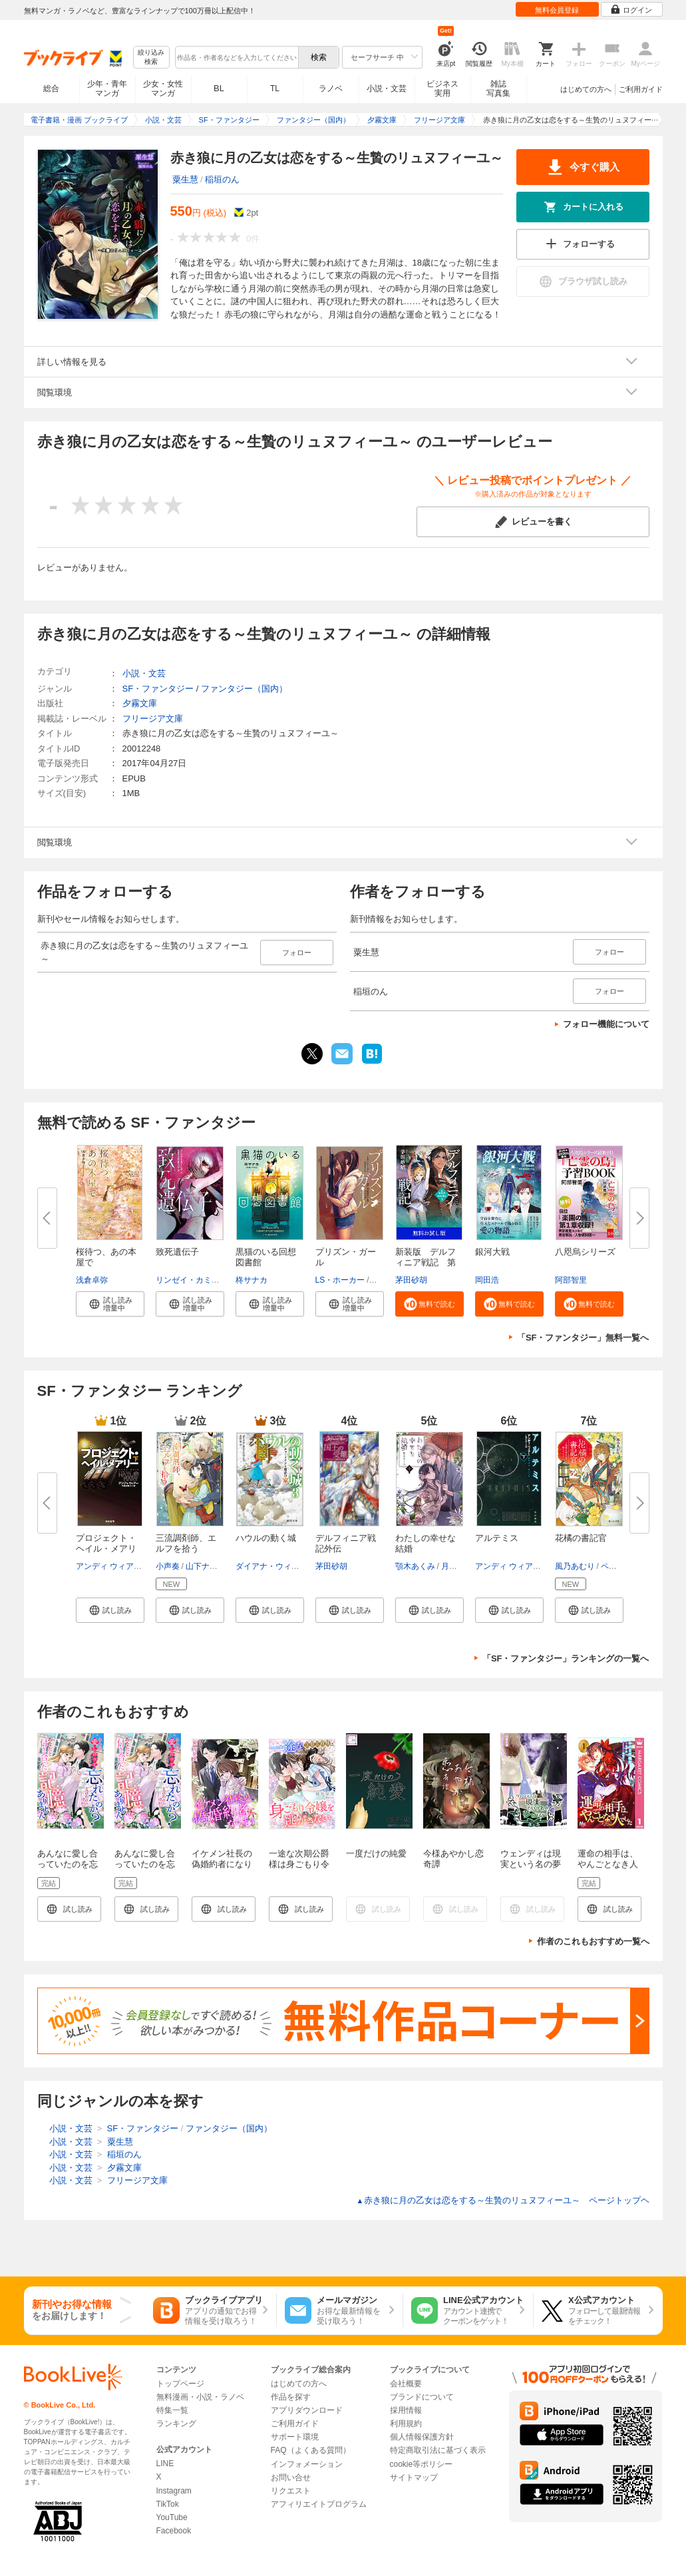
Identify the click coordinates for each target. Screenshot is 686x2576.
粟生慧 (185, 179)
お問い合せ (291, 2477)
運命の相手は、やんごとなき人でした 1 (608, 1864)
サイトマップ (414, 2477)
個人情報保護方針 (422, 2437)
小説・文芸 (387, 88)
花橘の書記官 (581, 1538)
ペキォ (613, 1566)
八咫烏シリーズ (585, 1252)
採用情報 (406, 2410)
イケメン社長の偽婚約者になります (222, 1864)
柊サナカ (251, 1280)
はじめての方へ (585, 89)
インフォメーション (307, 2464)
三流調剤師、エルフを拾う (186, 1543)
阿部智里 (571, 1280)
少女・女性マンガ (163, 88)
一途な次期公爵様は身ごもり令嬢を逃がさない (299, 1864)
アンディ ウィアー (109, 1566)
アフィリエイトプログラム (319, 2504)
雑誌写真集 (498, 88)
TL (274, 88)
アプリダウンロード (307, 2410)
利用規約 (406, 2423)
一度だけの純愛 (376, 1853)
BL (219, 88)
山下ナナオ (206, 1566)
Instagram (174, 2490)
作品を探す (291, 2397)
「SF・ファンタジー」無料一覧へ (583, 1338)
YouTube (172, 2517)
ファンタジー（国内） (244, 689)
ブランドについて (422, 2397)
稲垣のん (222, 179)
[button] (110, 1304)
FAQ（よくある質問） (311, 2450)
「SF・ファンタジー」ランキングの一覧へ (565, 1658)
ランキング (176, 2423)
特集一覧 (172, 2410)
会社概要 (406, 2383)
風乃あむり (575, 1566)
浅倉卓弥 (92, 1280)
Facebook (174, 2530)
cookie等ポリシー (421, 2464)
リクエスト (291, 2490)
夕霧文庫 (139, 703)
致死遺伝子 (177, 1252)
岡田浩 (487, 1280)
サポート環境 (295, 2437)
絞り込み (151, 58)
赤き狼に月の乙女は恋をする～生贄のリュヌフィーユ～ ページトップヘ (503, 2200)
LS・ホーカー (340, 1280)
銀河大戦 (492, 1252)
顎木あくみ (415, 1566)
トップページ (180, 2383)
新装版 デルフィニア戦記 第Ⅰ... (425, 1262)
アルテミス (496, 1538)
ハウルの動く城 (266, 1538)
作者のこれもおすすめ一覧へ (593, 1941)
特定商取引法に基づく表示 (438, 2450)
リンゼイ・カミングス (196, 1280)
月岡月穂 (457, 1566)
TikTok (167, 2504)
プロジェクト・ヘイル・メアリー (106, 1548)
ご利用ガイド (641, 89)
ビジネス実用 (442, 88)
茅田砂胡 (411, 1280)
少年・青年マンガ (107, 88)
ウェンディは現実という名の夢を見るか (530, 1864)
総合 (51, 88)
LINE (165, 2463)
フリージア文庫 (152, 719)
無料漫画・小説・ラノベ (200, 2397)
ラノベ (331, 88)
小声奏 (168, 1566)
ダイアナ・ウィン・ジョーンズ (291, 1566)
